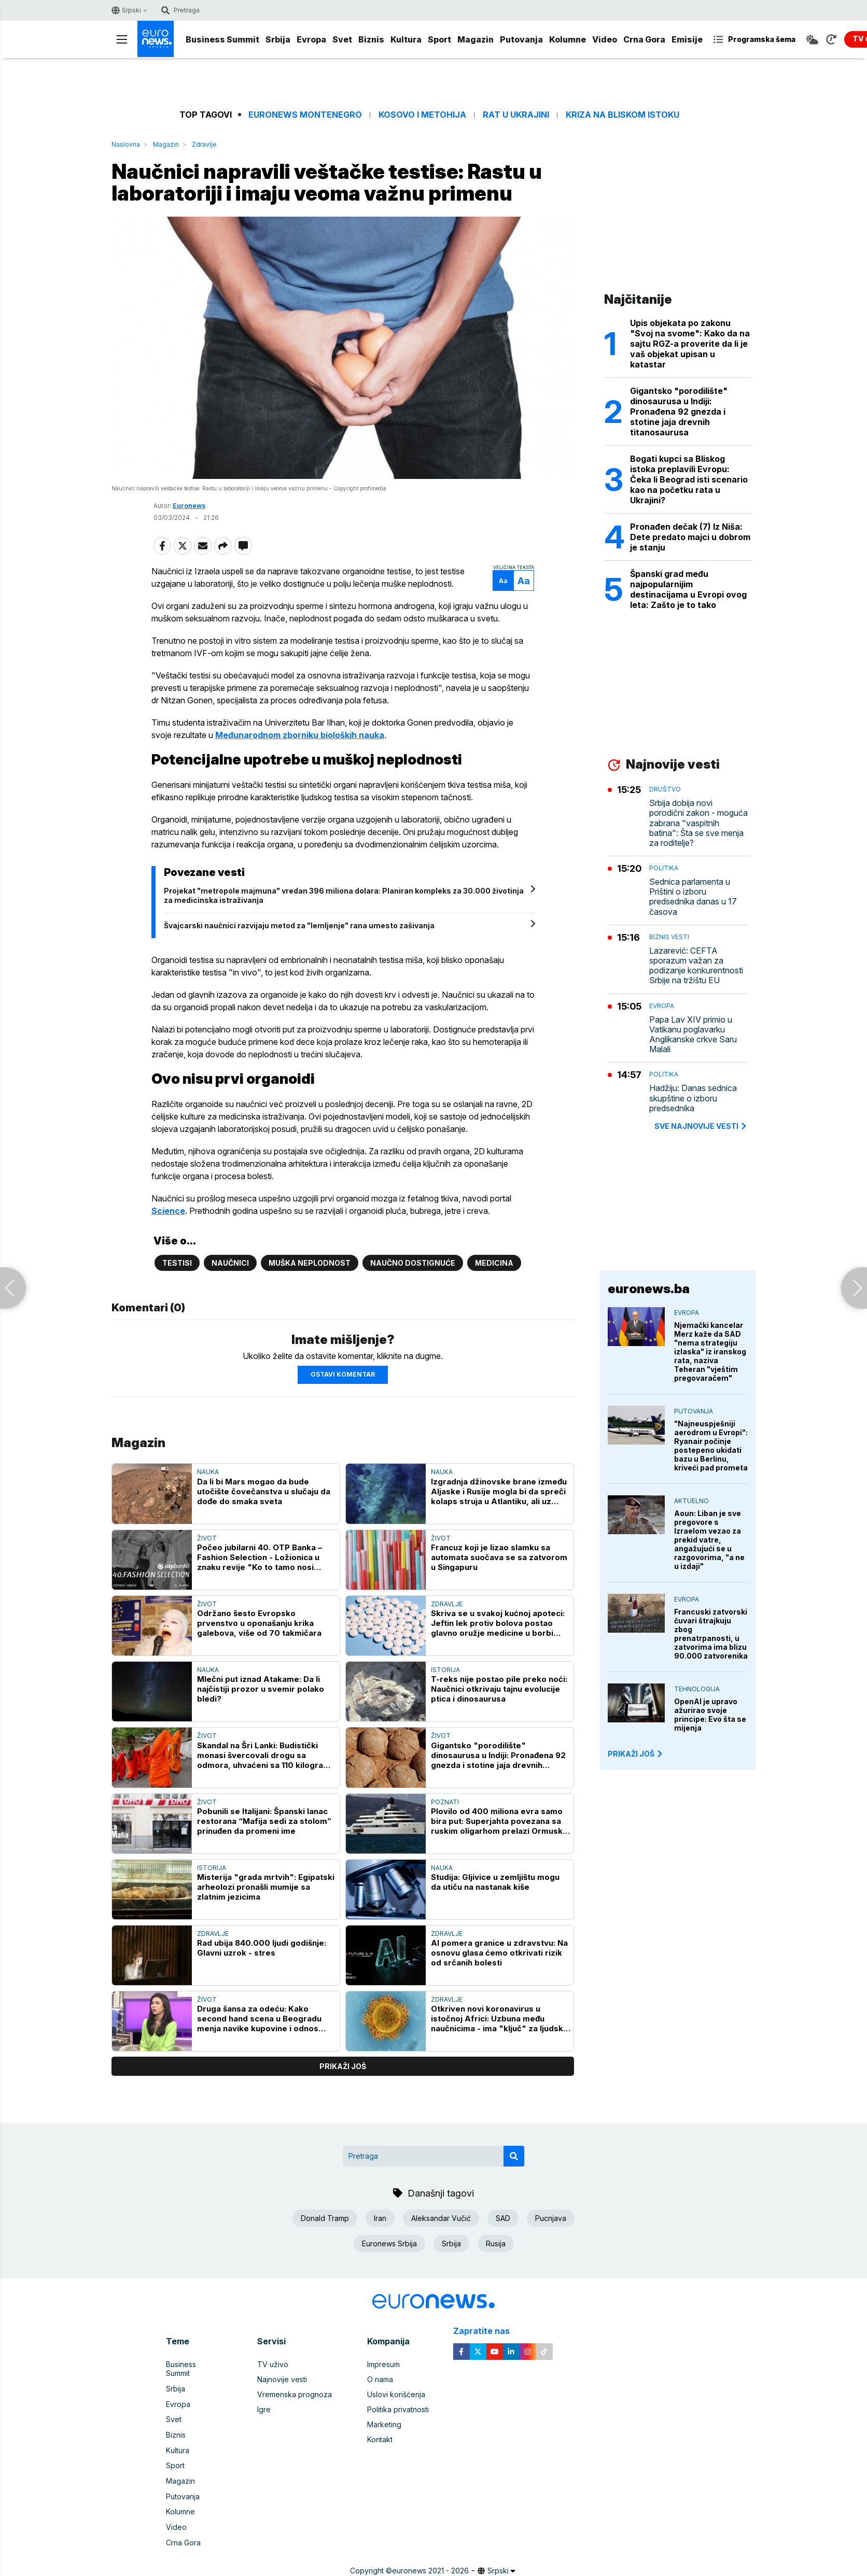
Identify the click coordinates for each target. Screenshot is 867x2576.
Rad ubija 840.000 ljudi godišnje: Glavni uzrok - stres (261, 1949)
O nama (380, 2380)
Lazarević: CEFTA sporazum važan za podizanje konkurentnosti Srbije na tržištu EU (696, 966)
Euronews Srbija (389, 2244)
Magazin (475, 39)
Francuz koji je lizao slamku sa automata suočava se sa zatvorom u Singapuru (499, 1558)
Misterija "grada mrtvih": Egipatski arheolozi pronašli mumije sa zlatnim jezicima (265, 1888)
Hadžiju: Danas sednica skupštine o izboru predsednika (693, 1098)
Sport (439, 39)
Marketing (384, 2426)
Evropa (311, 39)
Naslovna (125, 144)
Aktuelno (691, 1501)
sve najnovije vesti (701, 1126)
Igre (264, 2411)
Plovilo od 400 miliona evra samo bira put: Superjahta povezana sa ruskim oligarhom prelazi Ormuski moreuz (498, 1822)
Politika (663, 868)
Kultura (406, 39)
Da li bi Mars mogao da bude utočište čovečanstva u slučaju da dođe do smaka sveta (263, 1492)
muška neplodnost (310, 1264)
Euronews (189, 507)
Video (604, 39)
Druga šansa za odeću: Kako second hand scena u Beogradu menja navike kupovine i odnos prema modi (259, 2020)
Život (207, 1539)
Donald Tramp (325, 2219)
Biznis (371, 39)
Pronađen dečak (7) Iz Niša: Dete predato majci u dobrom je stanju (690, 537)
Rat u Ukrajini (516, 115)
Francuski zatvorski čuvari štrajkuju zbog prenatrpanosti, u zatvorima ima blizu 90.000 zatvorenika (711, 1633)
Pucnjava (550, 2219)
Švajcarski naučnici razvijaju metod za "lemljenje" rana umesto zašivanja (301, 926)
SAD (503, 2219)
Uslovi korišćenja (396, 2395)
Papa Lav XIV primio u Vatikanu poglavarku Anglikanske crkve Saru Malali (693, 1035)
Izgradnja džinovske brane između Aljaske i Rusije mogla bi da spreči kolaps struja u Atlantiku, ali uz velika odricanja (499, 1492)
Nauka (208, 1473)
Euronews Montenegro (305, 115)
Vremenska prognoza (294, 2395)
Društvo (665, 789)
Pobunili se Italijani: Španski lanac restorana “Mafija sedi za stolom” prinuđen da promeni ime (264, 1822)
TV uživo (272, 2365)
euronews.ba (649, 1288)
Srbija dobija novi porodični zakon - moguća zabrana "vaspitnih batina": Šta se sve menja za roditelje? (698, 823)
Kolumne (567, 39)
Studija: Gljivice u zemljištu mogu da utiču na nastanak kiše (495, 1883)
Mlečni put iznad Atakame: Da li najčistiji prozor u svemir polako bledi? (260, 1690)
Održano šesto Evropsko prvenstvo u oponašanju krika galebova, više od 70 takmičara (259, 1624)
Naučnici (230, 1264)
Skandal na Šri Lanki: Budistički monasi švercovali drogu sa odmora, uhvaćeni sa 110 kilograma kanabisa (266, 1756)
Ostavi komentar (343, 1376)
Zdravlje (204, 144)
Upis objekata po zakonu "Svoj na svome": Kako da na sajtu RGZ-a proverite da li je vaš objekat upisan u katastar (690, 344)
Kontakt (380, 2441)
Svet (342, 39)
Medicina (494, 1264)
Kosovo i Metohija (422, 115)
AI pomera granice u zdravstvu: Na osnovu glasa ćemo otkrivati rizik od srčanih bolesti (499, 1954)
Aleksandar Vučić (441, 2219)
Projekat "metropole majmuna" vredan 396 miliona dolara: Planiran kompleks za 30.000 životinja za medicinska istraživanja (346, 896)
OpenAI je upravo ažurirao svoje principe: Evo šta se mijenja (710, 1714)
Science (170, 1212)
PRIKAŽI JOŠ (636, 1753)
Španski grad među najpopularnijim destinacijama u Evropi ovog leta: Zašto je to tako (688, 589)
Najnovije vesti (282, 2380)
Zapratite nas (487, 2332)
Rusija (496, 2244)
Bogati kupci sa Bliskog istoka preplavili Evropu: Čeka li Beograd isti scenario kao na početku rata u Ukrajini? (689, 479)
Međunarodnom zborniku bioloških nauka (301, 736)
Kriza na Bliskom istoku (622, 115)
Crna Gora (644, 39)
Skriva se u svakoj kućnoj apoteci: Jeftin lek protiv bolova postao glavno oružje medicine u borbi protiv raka (498, 1624)
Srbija (277, 39)
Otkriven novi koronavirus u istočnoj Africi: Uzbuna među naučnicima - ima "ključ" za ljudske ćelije (499, 2020)
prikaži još (342, 2067)
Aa (501, 582)
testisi (177, 1264)
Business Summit (222, 39)
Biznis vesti (669, 937)
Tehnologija (697, 1689)
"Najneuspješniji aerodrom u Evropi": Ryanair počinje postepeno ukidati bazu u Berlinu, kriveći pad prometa (711, 1445)
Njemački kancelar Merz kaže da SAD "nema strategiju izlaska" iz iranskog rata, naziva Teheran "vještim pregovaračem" (710, 1351)
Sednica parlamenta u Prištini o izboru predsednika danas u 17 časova (693, 897)
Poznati (445, 1803)
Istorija (445, 1671)
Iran (380, 2219)
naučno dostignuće (412, 1264)
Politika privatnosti (398, 2411)
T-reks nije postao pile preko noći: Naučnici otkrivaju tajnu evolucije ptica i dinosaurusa (499, 1690)
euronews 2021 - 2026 (430, 2559)
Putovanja (521, 39)
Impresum (383, 2365)
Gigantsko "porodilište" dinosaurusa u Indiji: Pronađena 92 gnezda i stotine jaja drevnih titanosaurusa (498, 1756)
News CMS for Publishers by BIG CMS (433, 2569)
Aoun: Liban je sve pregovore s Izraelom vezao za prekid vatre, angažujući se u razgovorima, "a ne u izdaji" (709, 1539)
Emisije (687, 39)
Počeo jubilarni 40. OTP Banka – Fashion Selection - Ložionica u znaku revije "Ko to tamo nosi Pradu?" (259, 1558)
